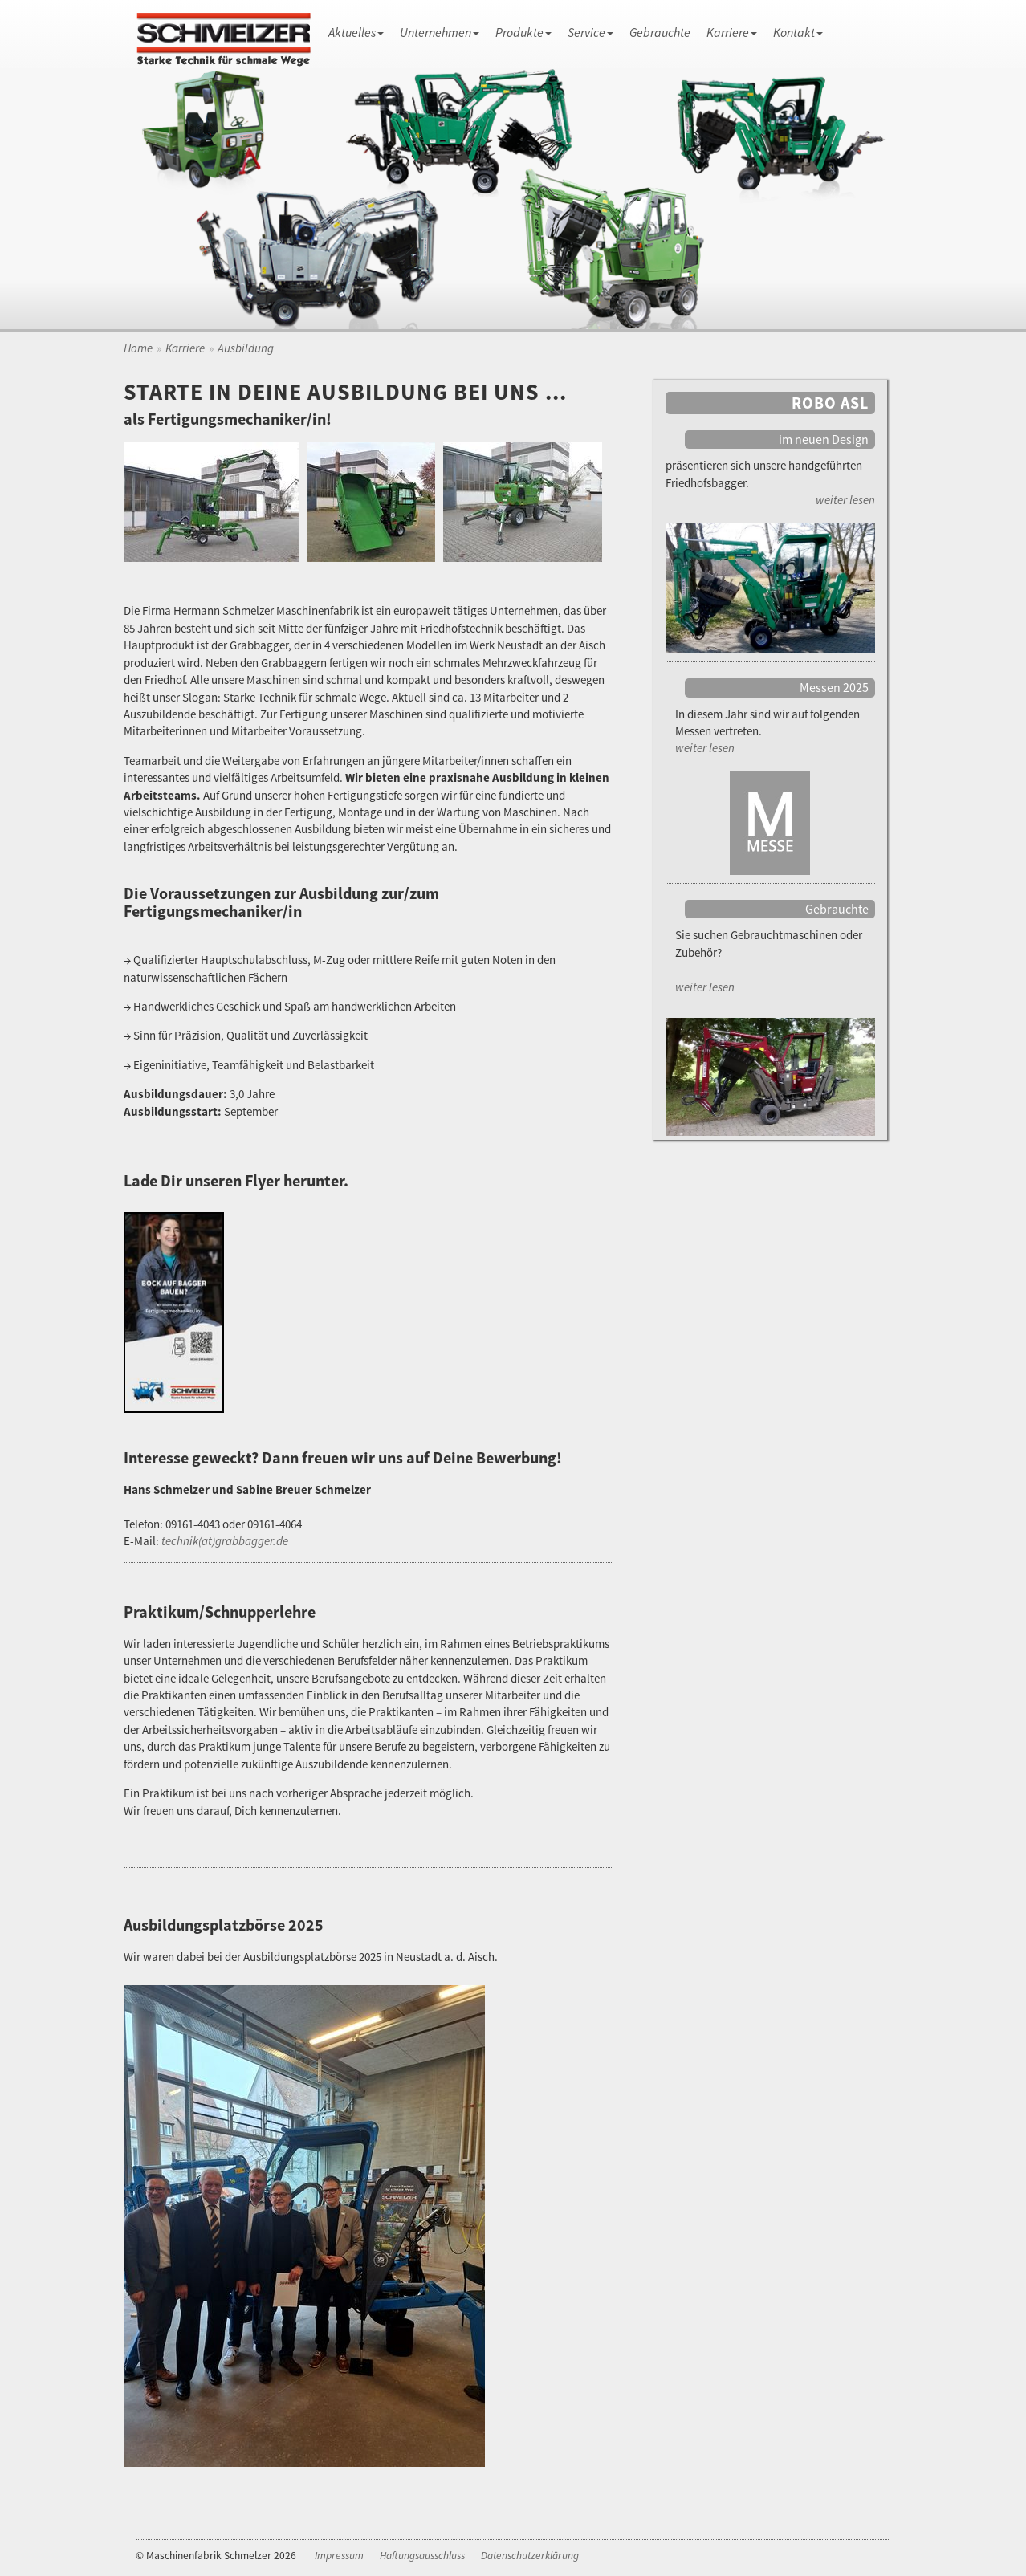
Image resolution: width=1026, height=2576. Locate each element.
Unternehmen (439, 32)
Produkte (523, 32)
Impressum (339, 2555)
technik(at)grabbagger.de (224, 1540)
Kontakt (798, 32)
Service (590, 32)
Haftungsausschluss (422, 2555)
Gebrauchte (659, 32)
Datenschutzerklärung (530, 2555)
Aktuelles (356, 32)
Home (138, 348)
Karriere (731, 32)
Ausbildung (246, 348)
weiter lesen (845, 499)
